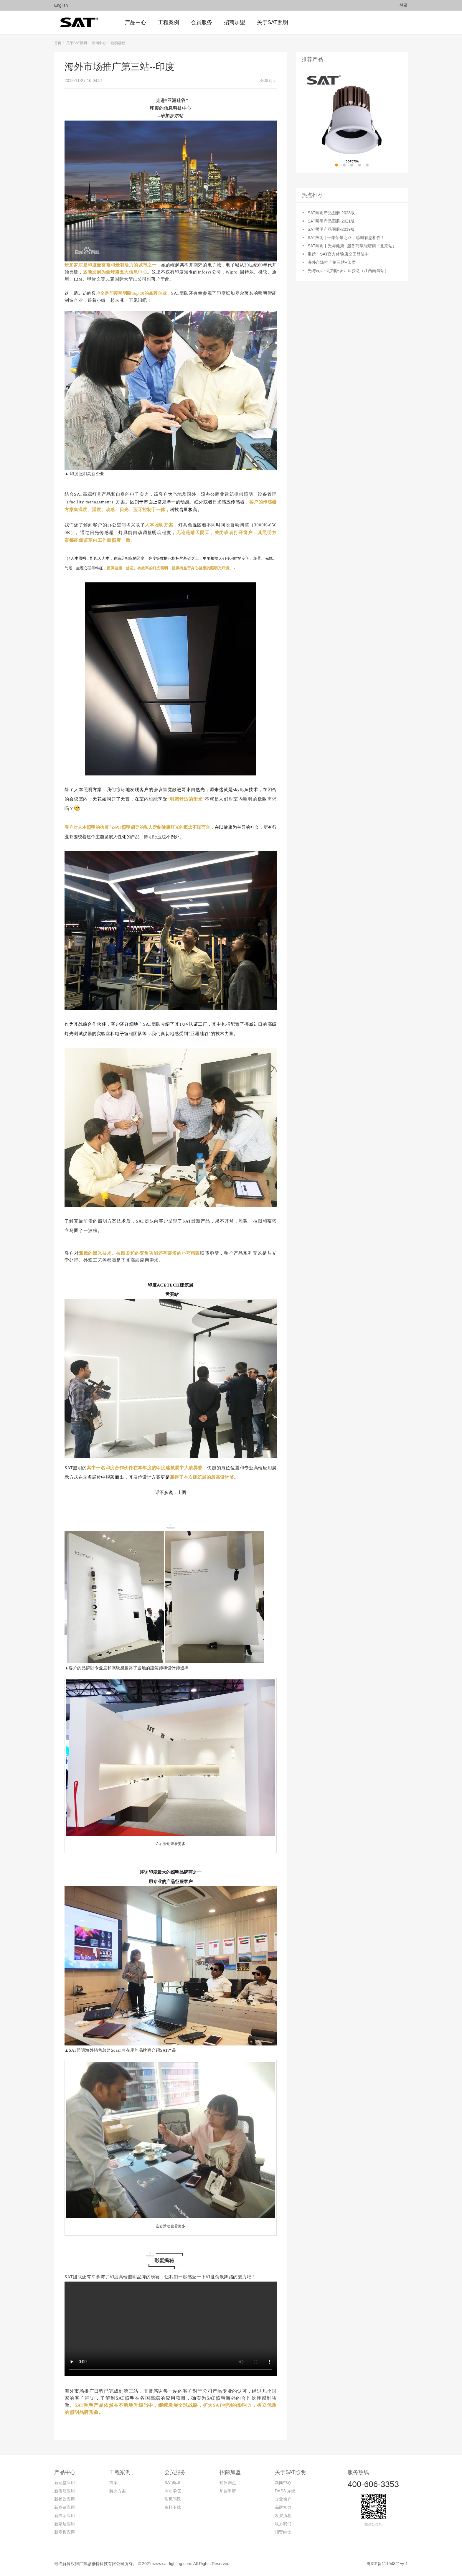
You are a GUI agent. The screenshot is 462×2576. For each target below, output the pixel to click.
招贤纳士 (283, 2532)
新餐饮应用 (64, 2499)
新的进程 (118, 43)
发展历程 (283, 2515)
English (61, 5)
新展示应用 (64, 2515)
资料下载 (172, 2507)
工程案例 (120, 2472)
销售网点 (228, 2482)
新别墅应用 (64, 2482)
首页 (57, 43)
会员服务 (175, 2472)
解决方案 (117, 2490)
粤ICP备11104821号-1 (387, 2563)
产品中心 (64, 2472)
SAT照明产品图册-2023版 (331, 212)
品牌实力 (283, 2507)
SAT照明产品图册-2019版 (331, 229)
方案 (113, 2482)
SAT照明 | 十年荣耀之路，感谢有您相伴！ (346, 237)
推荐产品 (312, 59)
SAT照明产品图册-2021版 (331, 221)
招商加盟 (230, 2472)
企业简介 (283, 2499)
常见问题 (172, 2499)
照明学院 (172, 2490)
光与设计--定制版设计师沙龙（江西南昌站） (348, 270)
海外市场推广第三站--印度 (332, 262)
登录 (404, 5)
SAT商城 (172, 2482)
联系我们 (283, 2523)
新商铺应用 (64, 2507)
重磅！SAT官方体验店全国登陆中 (338, 254)
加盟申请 (228, 2490)
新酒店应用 (64, 2490)
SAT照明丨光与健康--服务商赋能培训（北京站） (352, 245)
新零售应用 (64, 2532)
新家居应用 (64, 2523)
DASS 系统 (285, 2490)
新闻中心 (99, 43)
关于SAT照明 (76, 43)
